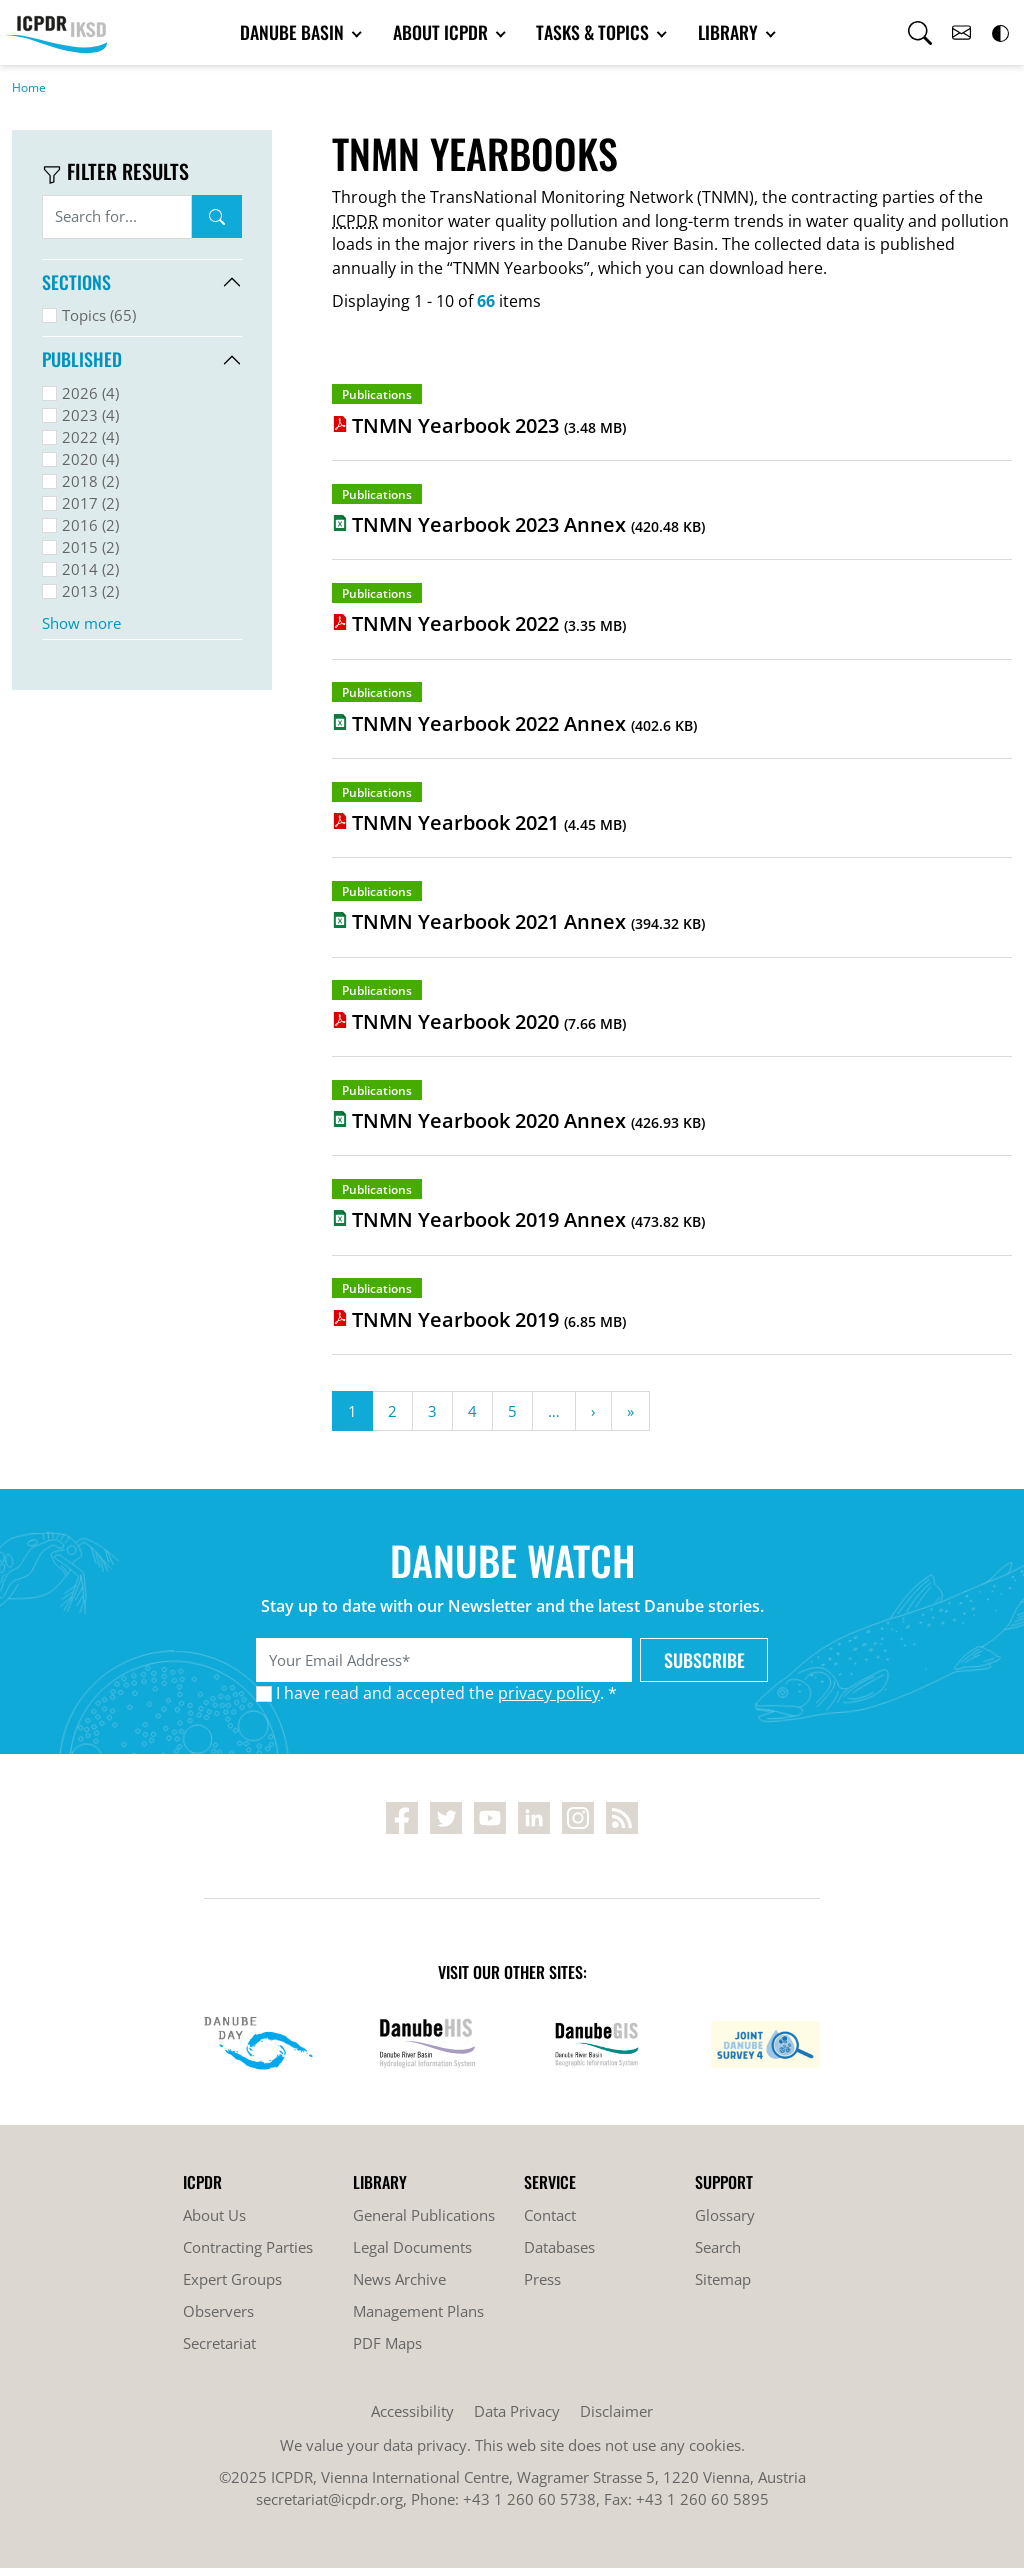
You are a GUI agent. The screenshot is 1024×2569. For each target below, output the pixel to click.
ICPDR (355, 222)
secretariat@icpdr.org (329, 2500)
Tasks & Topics (587, 33)
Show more (81, 624)
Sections (76, 283)
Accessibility (412, 2412)
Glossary (725, 2216)
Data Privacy (517, 2412)
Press (542, 2280)
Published (82, 360)
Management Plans (418, 2312)
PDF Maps (387, 2344)
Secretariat (219, 2344)
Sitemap (723, 2280)
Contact (550, 2216)
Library (714, 33)
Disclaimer (616, 2412)
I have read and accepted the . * (446, 1694)
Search (217, 218)
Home (29, 88)
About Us (214, 2216)
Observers (218, 2312)
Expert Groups (232, 2280)
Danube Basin (307, 33)
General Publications (424, 2216)
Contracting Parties (248, 2248)
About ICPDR (445, 33)
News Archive (399, 2280)
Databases (559, 2248)
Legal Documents (412, 2248)
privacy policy (549, 1694)
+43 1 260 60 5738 (529, 2500)
